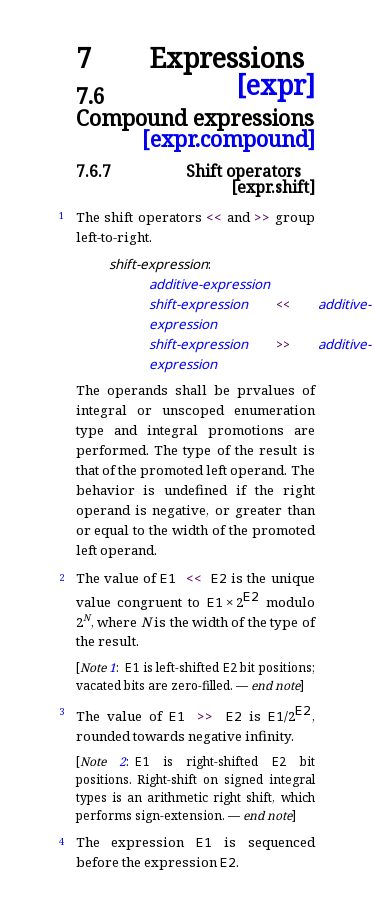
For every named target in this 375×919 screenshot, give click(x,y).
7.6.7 (93, 171)
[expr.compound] (228, 138)
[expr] (275, 85)
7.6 (90, 95)
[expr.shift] (273, 187)
